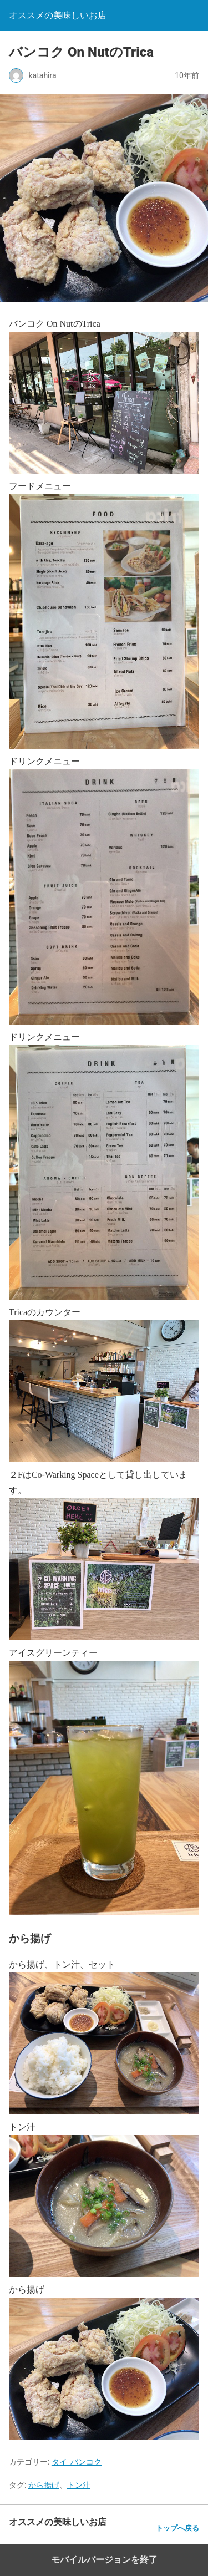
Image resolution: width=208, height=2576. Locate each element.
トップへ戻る (177, 2528)
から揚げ (43, 2485)
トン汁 (78, 2485)
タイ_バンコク (77, 2461)
